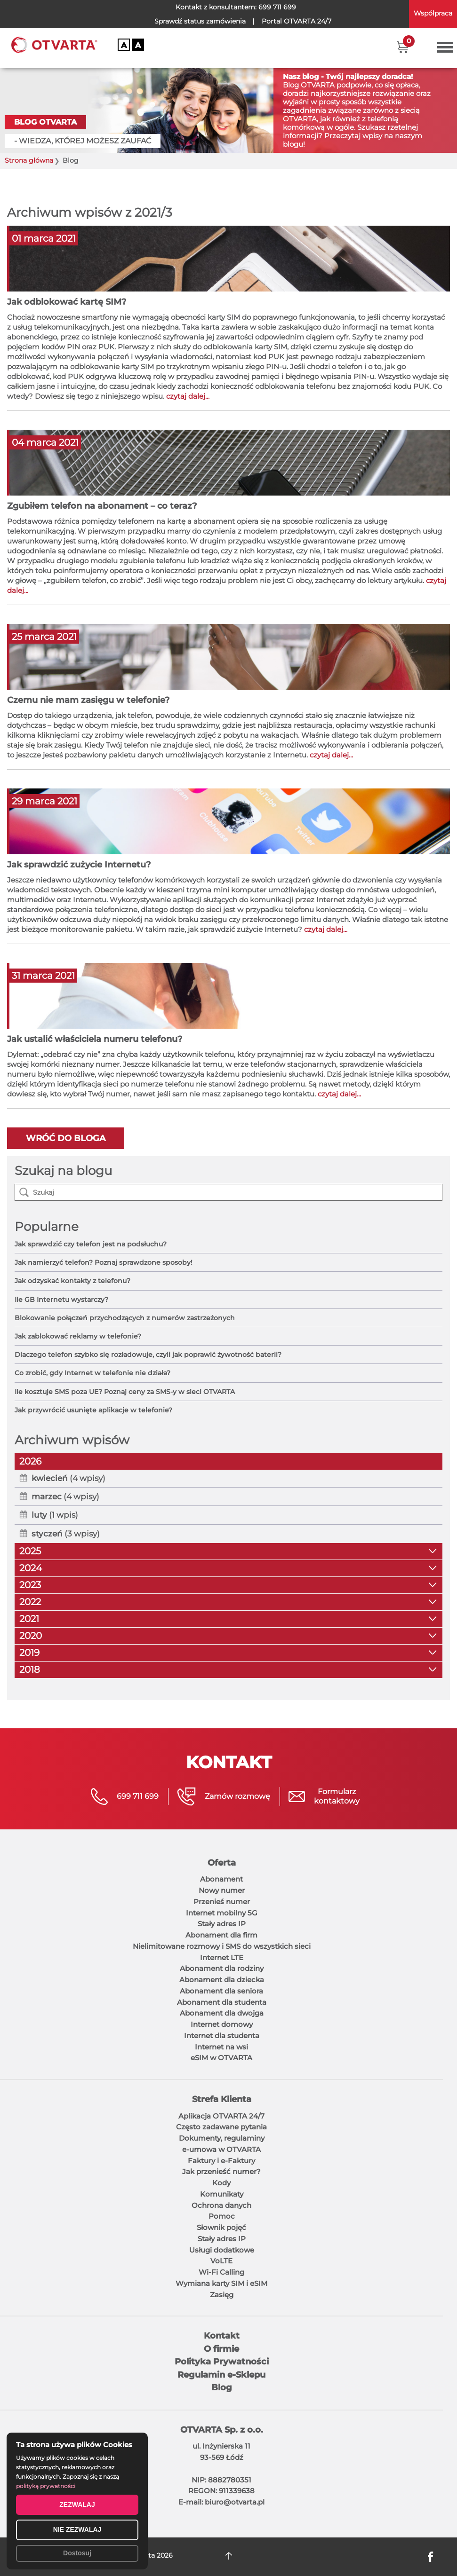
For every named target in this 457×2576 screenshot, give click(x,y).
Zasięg (221, 2294)
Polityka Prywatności (222, 2361)
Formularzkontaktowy (337, 1796)
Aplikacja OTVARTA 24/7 (221, 2115)
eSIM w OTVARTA (221, 2057)
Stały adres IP (222, 1923)
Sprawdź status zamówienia (200, 21)
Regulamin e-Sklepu (221, 2375)
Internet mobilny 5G (221, 1912)
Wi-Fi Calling (221, 2272)
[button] (403, 47)
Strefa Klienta (221, 2099)
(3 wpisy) (66, 1533)
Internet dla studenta (221, 2035)
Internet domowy (222, 2024)
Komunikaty (221, 2194)
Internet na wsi (221, 2046)
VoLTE (221, 2260)
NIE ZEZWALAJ (77, 2529)
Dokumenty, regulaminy (222, 2138)
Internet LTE (221, 1957)
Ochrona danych (221, 2205)
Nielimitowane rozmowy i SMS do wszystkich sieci (222, 1946)
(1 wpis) (55, 1515)
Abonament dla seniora (221, 1990)
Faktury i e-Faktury (221, 2160)
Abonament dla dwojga (222, 2013)
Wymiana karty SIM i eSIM (221, 2283)
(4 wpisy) (68, 1478)
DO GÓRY (228, 2556)
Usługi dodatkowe (221, 2249)
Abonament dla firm (221, 1934)
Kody (221, 2182)
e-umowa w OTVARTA (221, 2149)
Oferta (222, 1863)
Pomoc (221, 2216)
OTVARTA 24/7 (296, 21)
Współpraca (433, 13)
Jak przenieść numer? (221, 2171)
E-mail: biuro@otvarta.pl (221, 2501)
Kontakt (222, 2336)
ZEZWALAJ (77, 2504)
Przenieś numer (221, 1901)
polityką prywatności (45, 2485)
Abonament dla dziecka (221, 1979)
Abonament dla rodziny (222, 1968)
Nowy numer (222, 1890)
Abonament (221, 1879)
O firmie (221, 2349)
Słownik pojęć (221, 2227)
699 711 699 (277, 7)
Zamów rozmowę (237, 1796)
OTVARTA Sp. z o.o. (221, 2430)
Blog (221, 2387)
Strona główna (29, 161)
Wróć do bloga (65, 1138)
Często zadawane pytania (221, 2126)
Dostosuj (77, 2553)
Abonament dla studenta (221, 2002)
